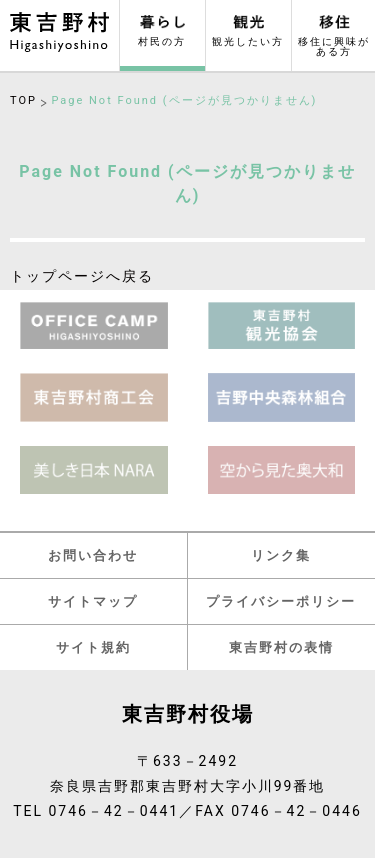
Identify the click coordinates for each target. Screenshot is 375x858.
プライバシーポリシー (281, 601)
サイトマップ (93, 601)
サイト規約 (93, 647)
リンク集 (281, 555)
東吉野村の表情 (281, 647)
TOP (23, 100)
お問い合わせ (93, 555)
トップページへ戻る (82, 276)
